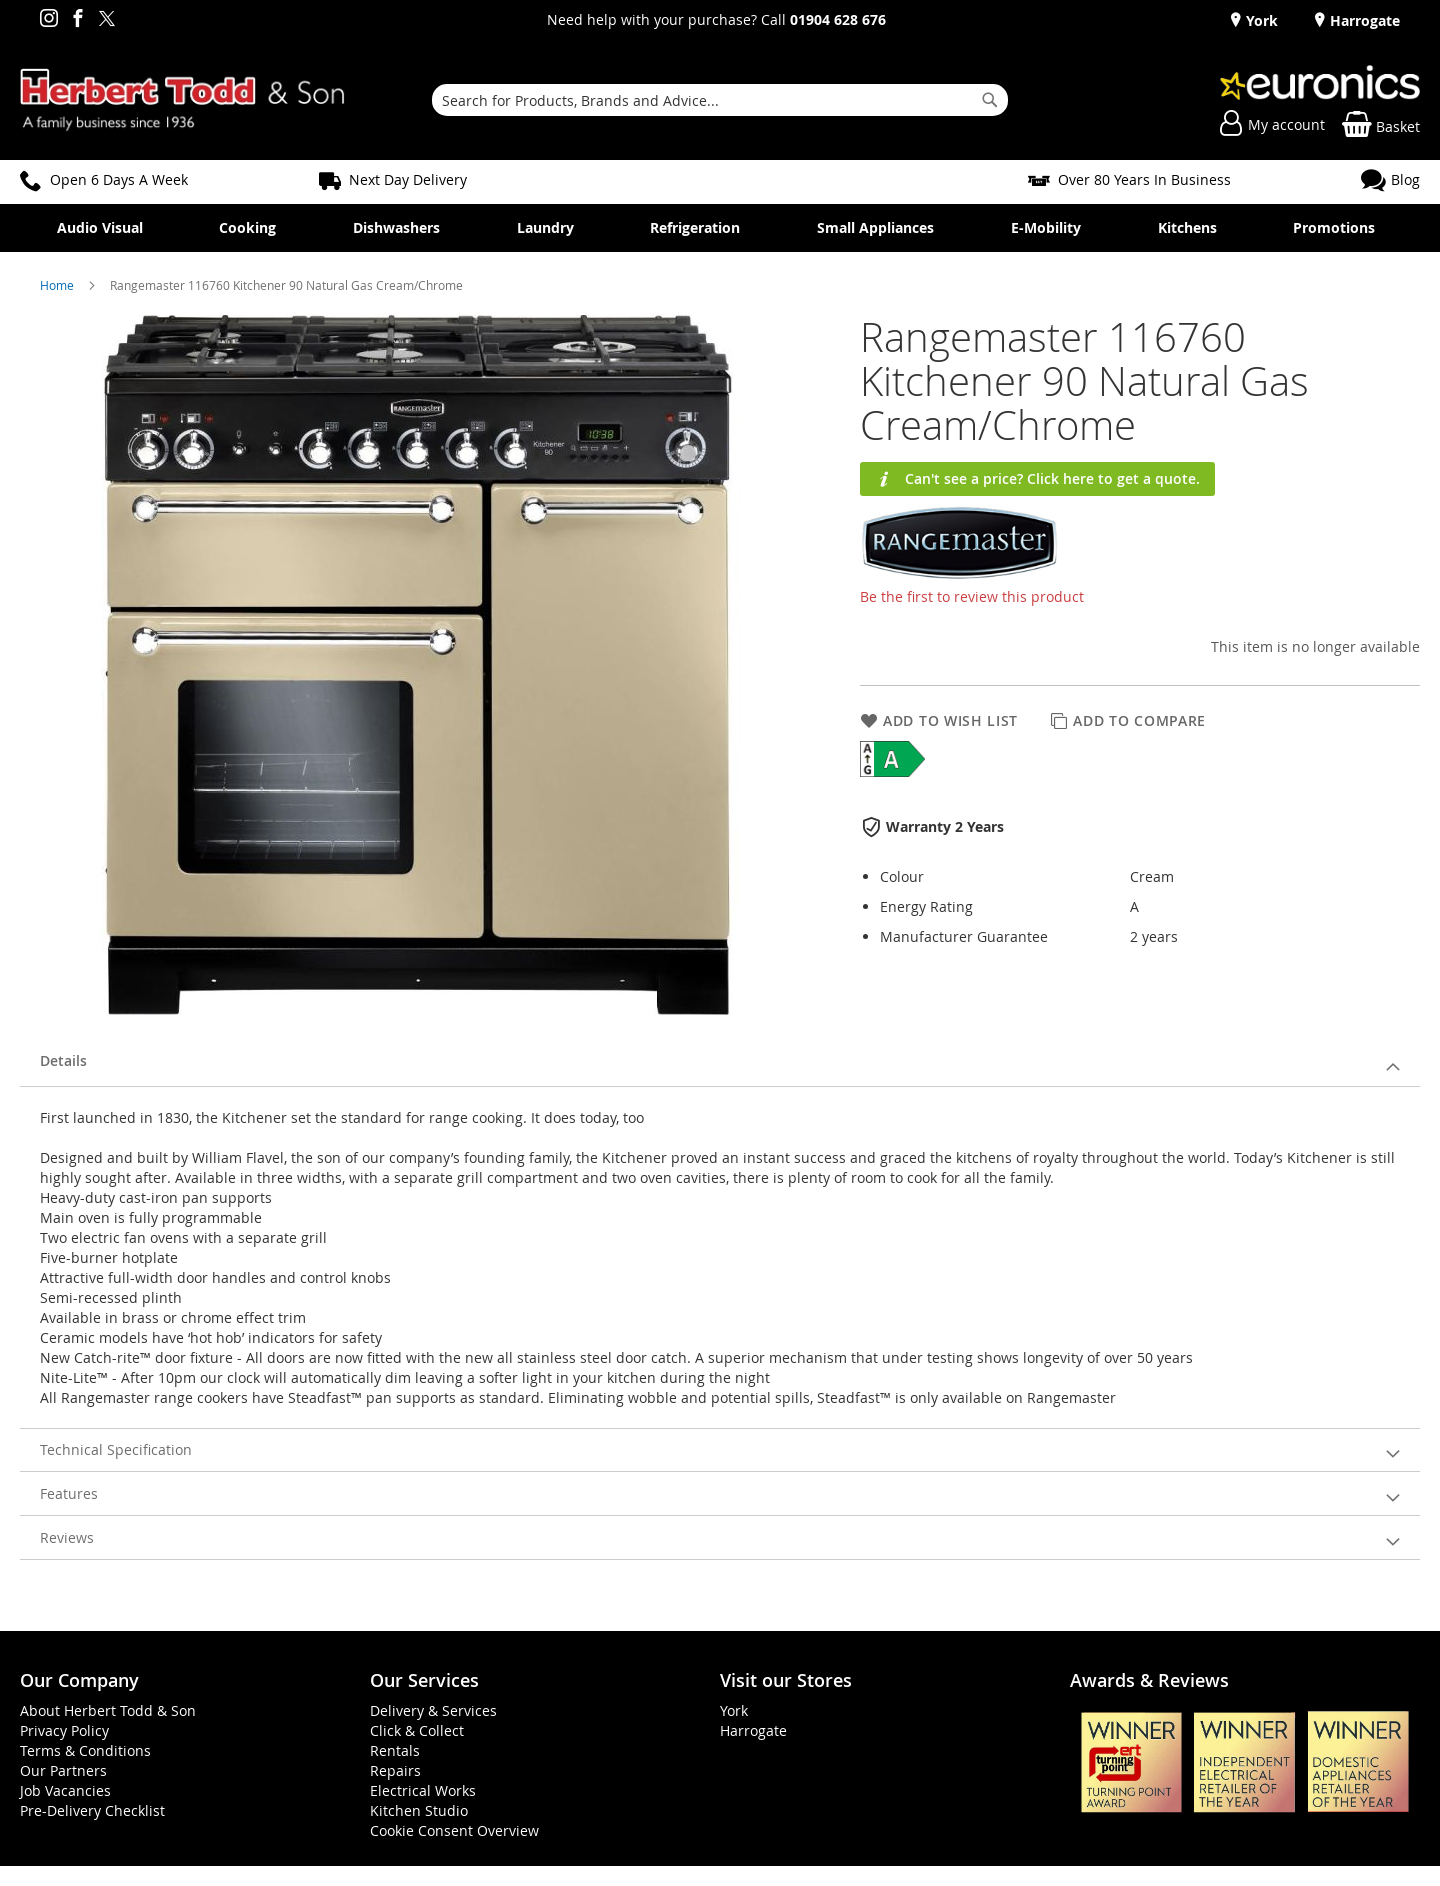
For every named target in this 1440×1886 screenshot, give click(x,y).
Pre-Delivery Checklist (92, 1810)
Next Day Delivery (408, 179)
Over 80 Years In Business (1144, 179)
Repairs (395, 1770)
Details (63, 1060)
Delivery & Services (433, 1710)
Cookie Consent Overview (454, 1830)
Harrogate (1363, 20)
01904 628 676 (838, 19)
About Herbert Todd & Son (108, 1710)
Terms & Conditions (85, 1750)
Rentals (395, 1750)
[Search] (990, 100)
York (1260, 20)
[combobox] (720, 100)
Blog (1405, 179)
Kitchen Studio (419, 1810)
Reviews (67, 1537)
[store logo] (182, 100)
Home (58, 285)
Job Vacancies (65, 1790)
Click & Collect (417, 1730)
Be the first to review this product (972, 596)
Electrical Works (423, 1790)
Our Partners (63, 1770)
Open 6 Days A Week (119, 179)
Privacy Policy (64, 1730)
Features (69, 1493)
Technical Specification (116, 1449)
